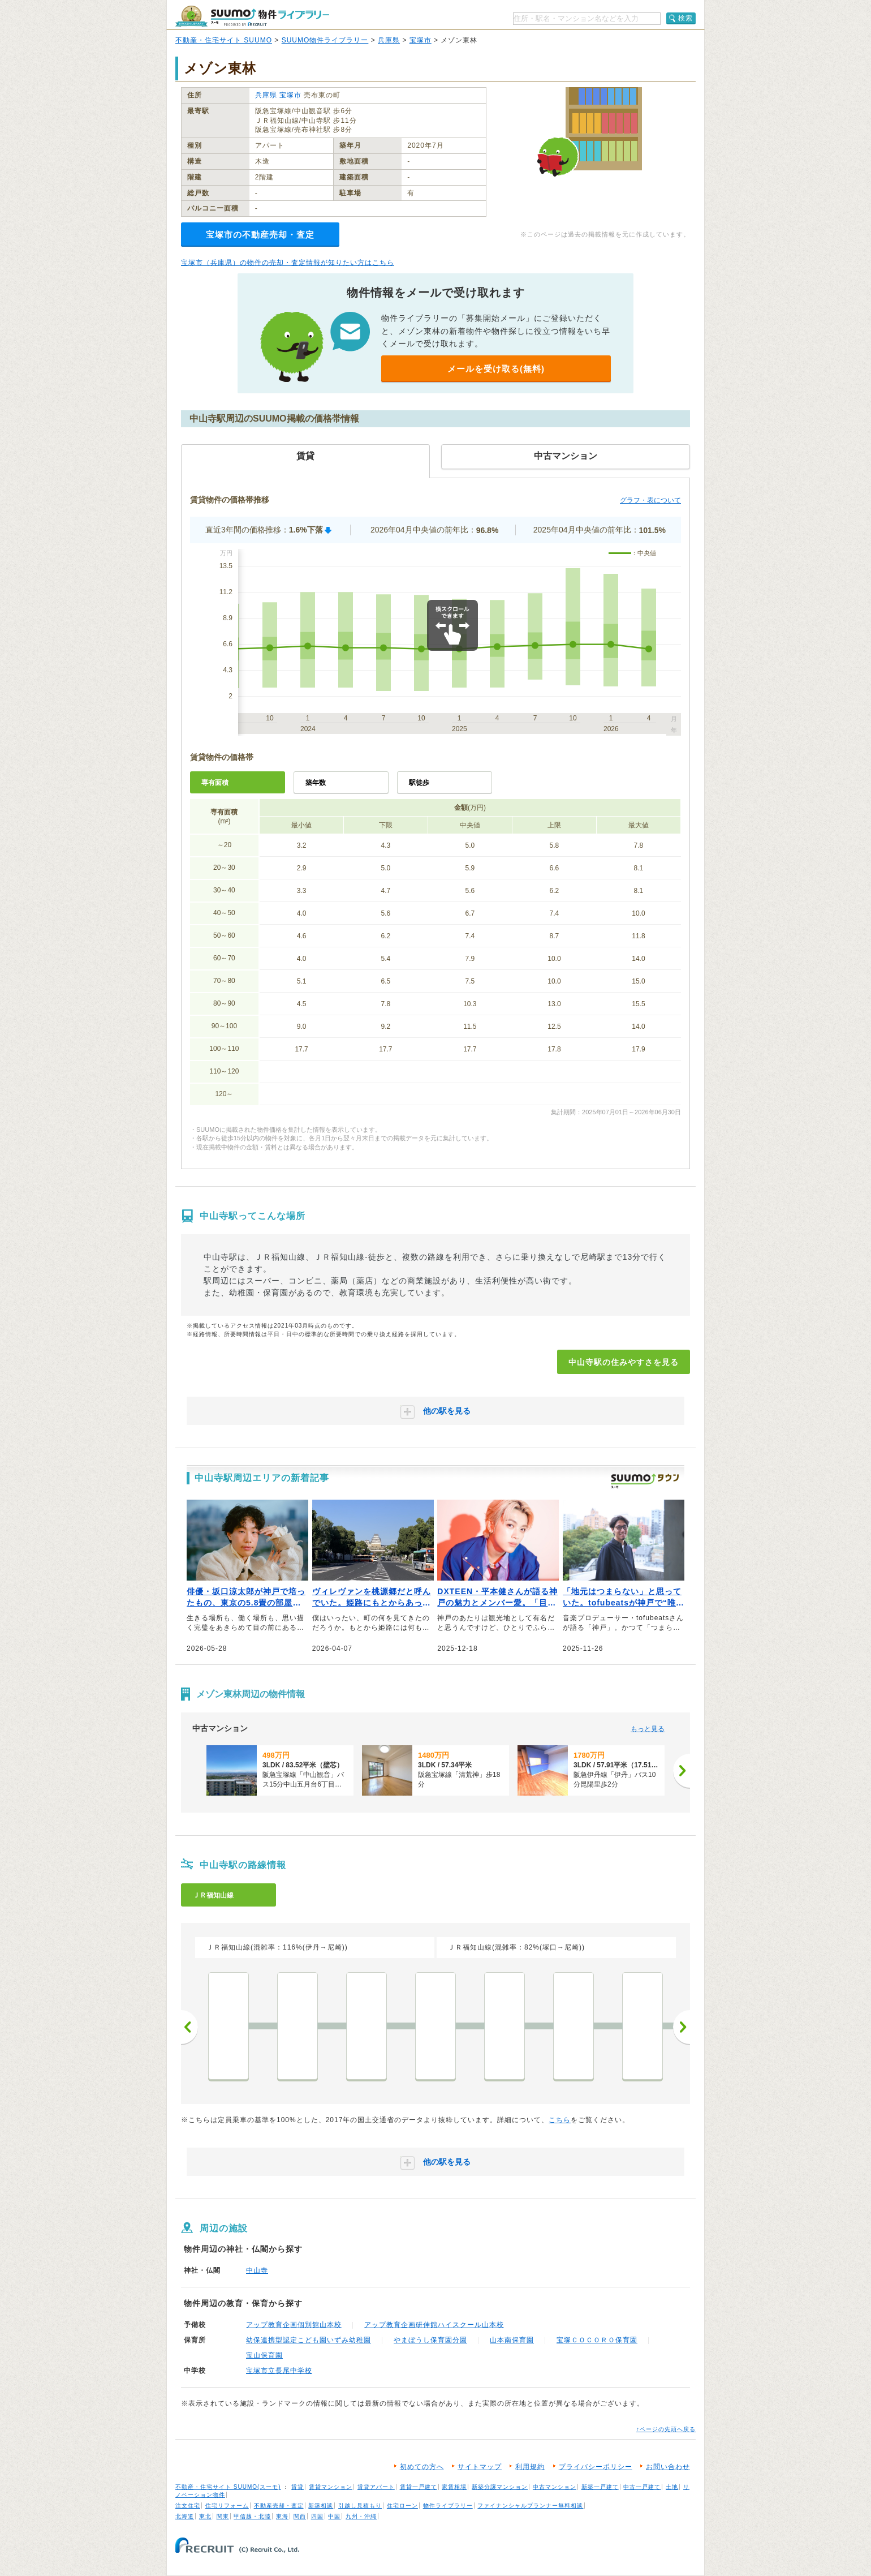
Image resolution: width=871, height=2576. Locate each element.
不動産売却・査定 (279, 2505)
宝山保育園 (264, 2355)
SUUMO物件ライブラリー (325, 40)
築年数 (315, 783)
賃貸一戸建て (418, 2487)
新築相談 (320, 2505)
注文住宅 (187, 2505)
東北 (205, 2516)
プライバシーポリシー (595, 2467)
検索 (685, 18)
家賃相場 (454, 2487)
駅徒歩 (419, 783)
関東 (223, 2516)
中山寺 (257, 2270)
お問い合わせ (668, 2467)
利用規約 (530, 2467)
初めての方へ (422, 2467)
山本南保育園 (512, 2340)
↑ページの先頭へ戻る (666, 2429)
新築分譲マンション (500, 2487)
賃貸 (297, 2487)
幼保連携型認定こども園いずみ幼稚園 (308, 2340)
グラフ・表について (650, 500)
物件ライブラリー (448, 2505)
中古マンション (554, 2487)
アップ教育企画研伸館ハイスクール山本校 (434, 2325)
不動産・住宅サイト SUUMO (223, 40)
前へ (189, 2027)
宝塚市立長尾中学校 (279, 2371)
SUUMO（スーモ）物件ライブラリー (252, 16)
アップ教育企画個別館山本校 (294, 2325)
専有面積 (214, 783)
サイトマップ (480, 2467)
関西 (300, 2516)
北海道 (184, 2516)
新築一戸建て (600, 2487)
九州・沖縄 (361, 2516)
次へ (681, 2027)
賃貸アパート (376, 2487)
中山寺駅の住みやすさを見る (623, 1362)
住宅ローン (402, 2505)
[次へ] (681, 1771)
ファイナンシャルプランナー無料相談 (530, 2505)
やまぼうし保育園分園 (430, 2340)
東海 (282, 2516)
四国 (317, 2516)
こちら (560, 2120)
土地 (672, 2487)
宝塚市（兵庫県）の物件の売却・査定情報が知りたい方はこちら (287, 263)
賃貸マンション (330, 2487)
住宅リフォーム (227, 2505)
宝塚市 (420, 40)
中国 (334, 2516)
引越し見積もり (360, 2505)
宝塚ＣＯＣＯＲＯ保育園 (597, 2340)
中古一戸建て (642, 2487)
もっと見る (648, 1729)
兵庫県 (389, 40)
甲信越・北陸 (252, 2516)
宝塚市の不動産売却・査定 (260, 234)
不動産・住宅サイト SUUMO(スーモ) (228, 2487)
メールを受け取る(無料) (496, 368)
